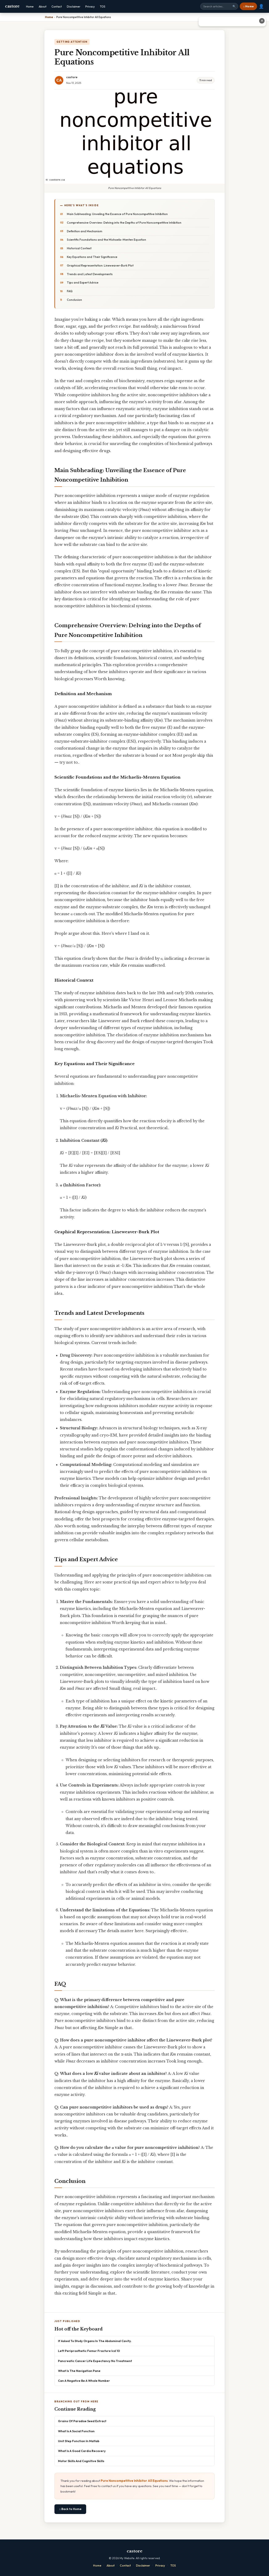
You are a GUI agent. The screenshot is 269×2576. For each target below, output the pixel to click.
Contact (56, 6)
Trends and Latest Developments (90, 274)
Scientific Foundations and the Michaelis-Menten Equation (106, 240)
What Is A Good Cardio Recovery (82, 2451)
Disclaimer (73, 6)
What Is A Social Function (76, 2431)
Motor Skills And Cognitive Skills (81, 2461)
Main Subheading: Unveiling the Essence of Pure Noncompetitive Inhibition (117, 214)
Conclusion (74, 300)
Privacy (90, 6)
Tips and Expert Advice (82, 282)
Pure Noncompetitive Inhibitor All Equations (134, 2481)
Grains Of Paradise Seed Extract (82, 2421)
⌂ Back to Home (70, 2509)
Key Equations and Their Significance (92, 257)
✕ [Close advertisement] (262, 20)
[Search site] (219, 6)
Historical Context (79, 248)
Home (30, 6)
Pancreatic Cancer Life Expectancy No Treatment (95, 2361)
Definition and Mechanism (84, 231)
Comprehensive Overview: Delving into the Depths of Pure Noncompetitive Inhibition (124, 222)
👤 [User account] (261, 6)
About (42, 6)
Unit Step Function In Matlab (78, 2441)
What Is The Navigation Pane (79, 2371)
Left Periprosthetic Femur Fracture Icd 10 (89, 2351)
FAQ (70, 291)
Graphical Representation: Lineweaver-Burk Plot (100, 265)
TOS (102, 6)
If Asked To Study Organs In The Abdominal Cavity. (95, 2341)
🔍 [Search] (234, 6)
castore (12, 6)
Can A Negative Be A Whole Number (84, 2381)
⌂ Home (248, 6)
